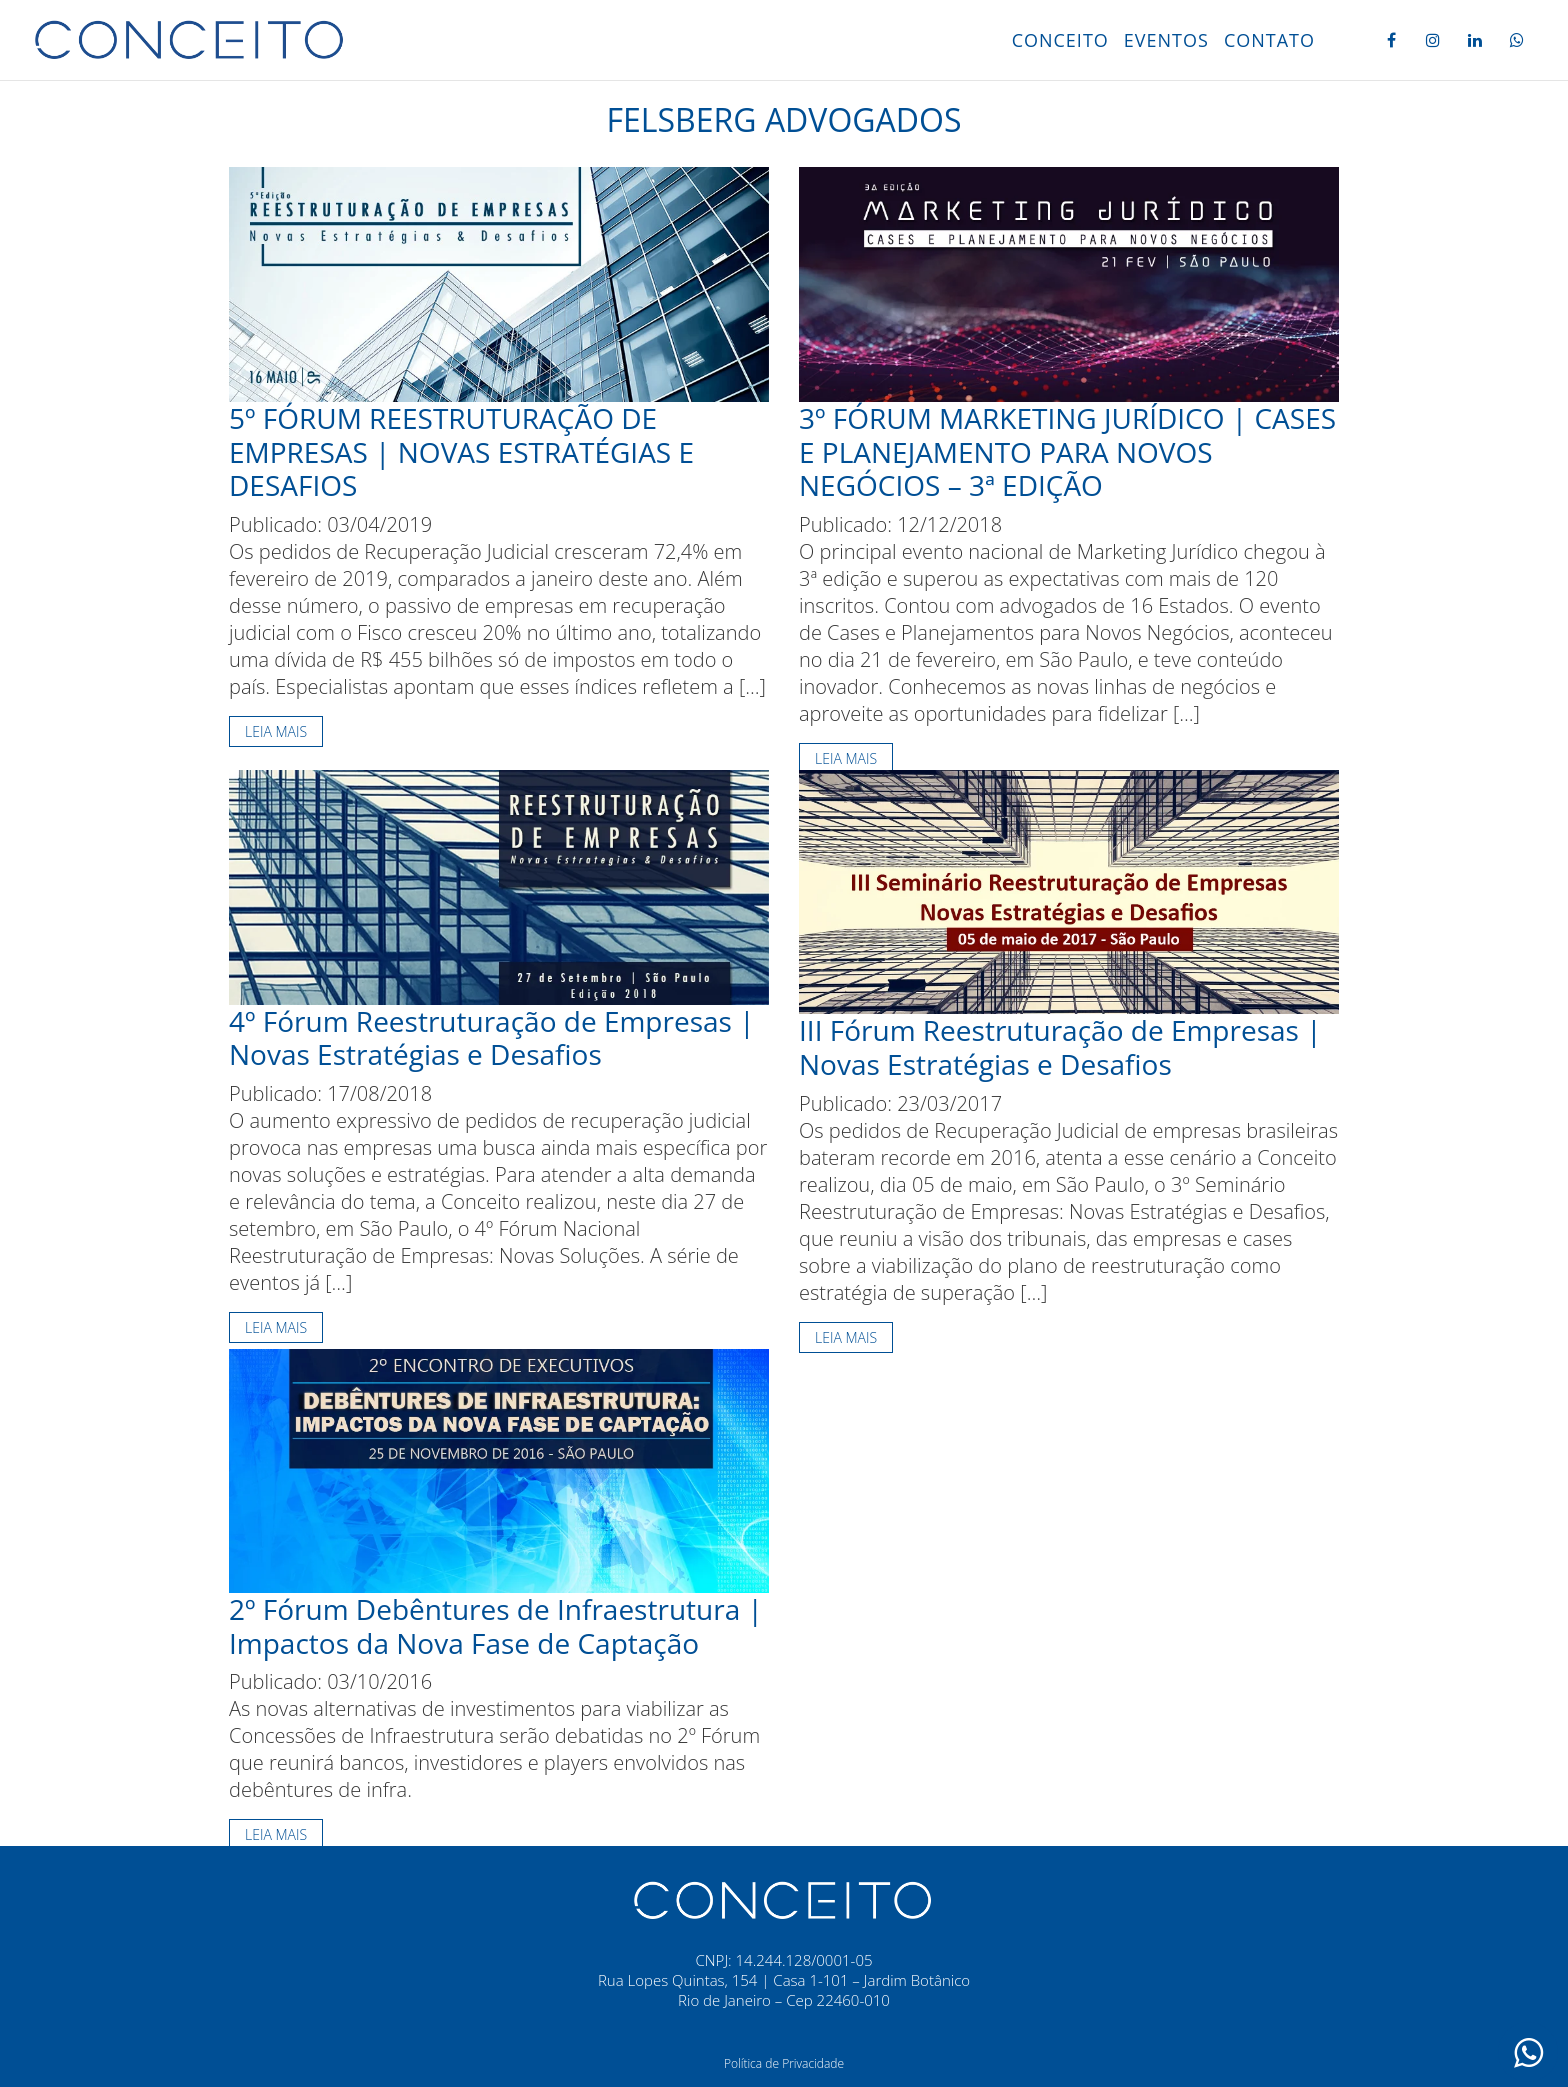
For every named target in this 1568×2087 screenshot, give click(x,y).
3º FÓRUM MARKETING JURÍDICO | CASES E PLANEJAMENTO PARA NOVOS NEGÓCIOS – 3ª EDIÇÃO (1067, 451)
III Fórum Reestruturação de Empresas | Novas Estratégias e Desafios (1060, 1047)
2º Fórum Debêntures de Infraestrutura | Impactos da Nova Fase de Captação (496, 1626)
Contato (1269, 40)
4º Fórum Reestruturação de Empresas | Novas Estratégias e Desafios (492, 1038)
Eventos (1166, 40)
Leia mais (276, 731)
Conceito (1060, 40)
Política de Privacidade (784, 2063)
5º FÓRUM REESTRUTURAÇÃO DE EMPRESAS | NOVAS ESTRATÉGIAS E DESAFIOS (461, 451)
